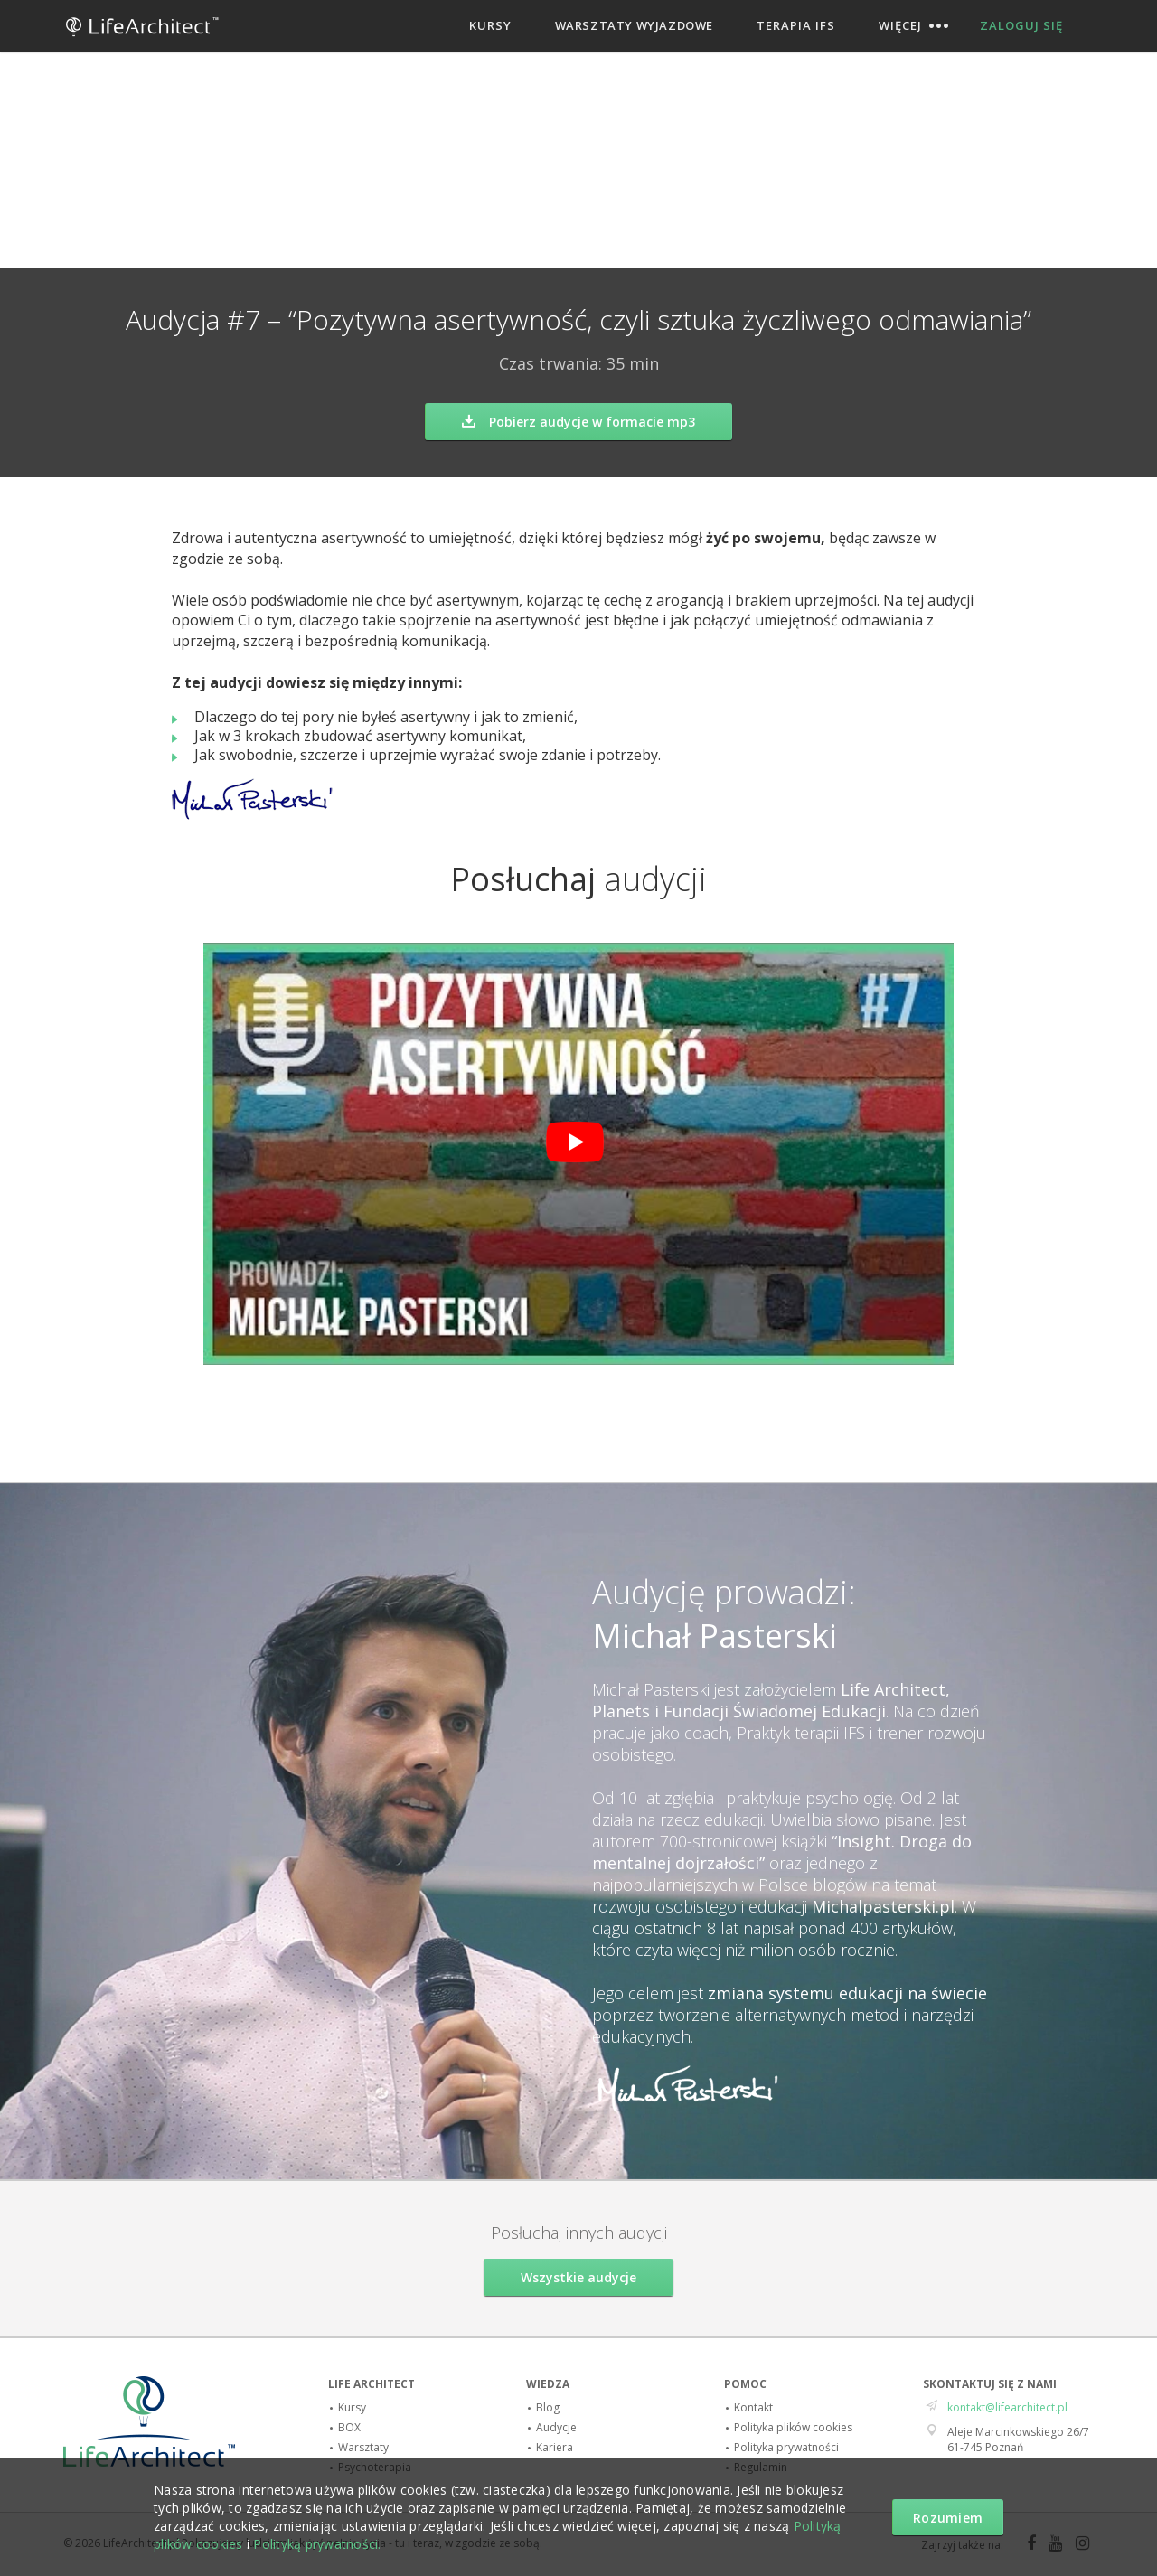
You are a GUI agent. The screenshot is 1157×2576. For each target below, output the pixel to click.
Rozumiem (948, 2517)
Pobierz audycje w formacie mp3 (578, 421)
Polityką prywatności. (317, 2543)
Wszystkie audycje (578, 2277)
